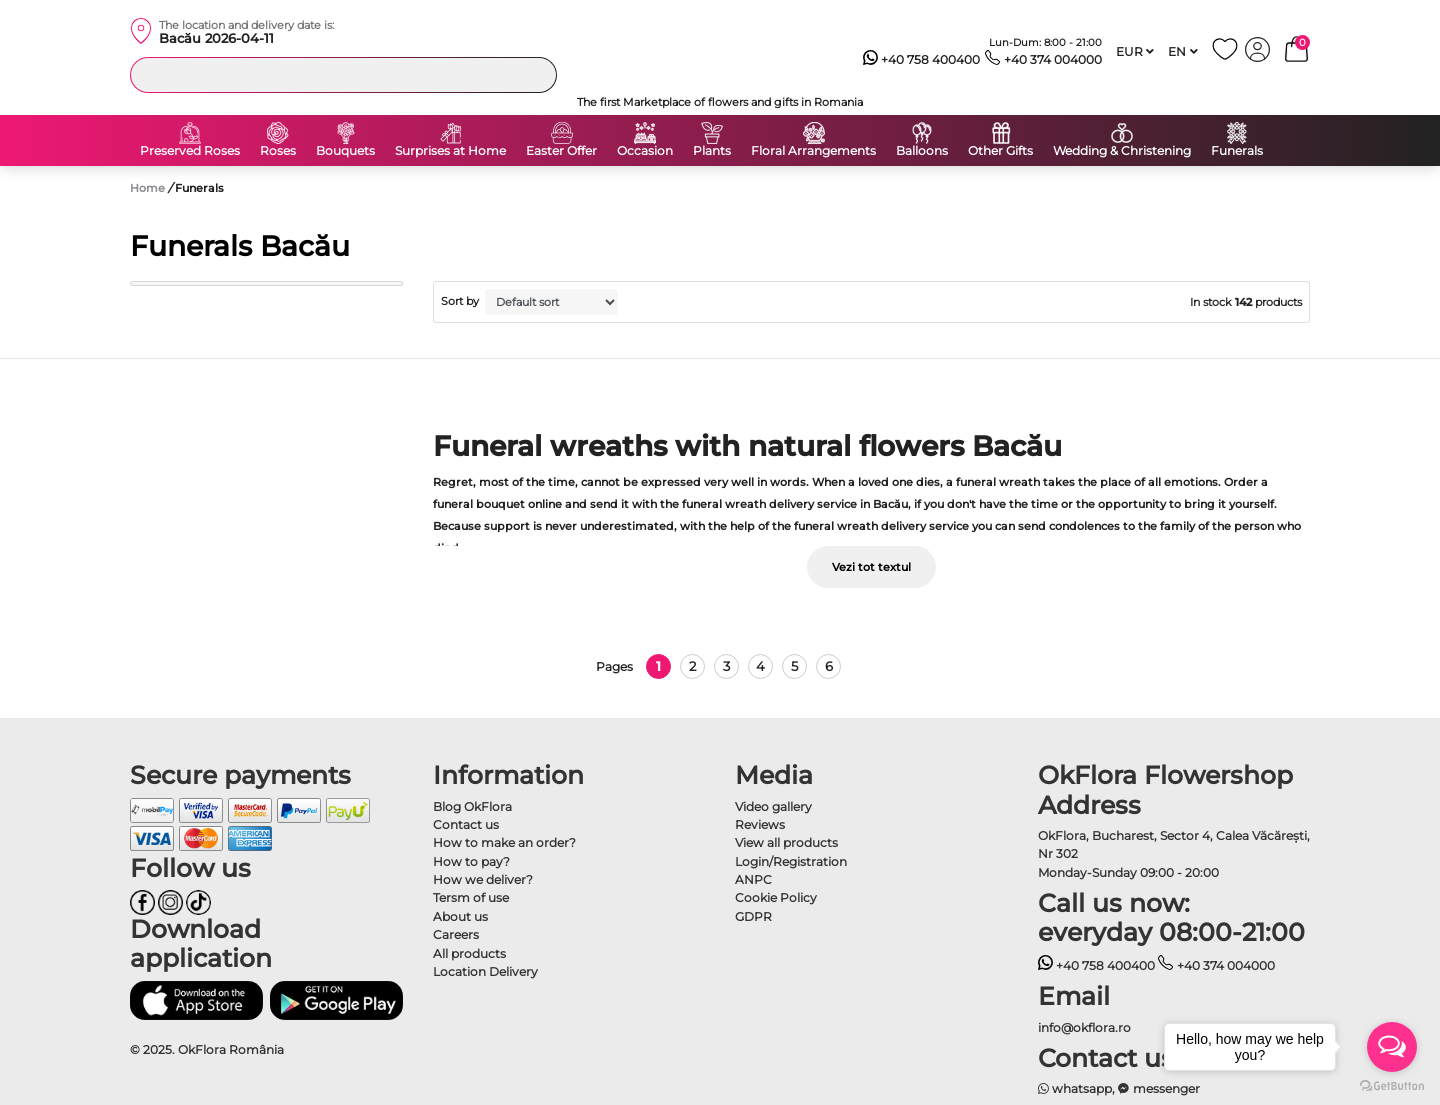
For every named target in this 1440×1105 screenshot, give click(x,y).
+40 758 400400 (922, 60)
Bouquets (345, 151)
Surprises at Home (450, 151)
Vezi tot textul (871, 567)
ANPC (753, 879)
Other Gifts (1000, 151)
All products (469, 953)
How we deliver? (483, 879)
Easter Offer (561, 151)
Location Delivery (485, 971)
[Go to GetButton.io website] (1392, 1085)
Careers (456, 934)
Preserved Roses (190, 151)
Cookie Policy (776, 897)
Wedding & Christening (1122, 151)
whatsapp (1075, 1088)
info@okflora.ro (1084, 1027)
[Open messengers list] (1392, 1047)
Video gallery (773, 806)
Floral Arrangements (813, 151)
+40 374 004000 (1043, 60)
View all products (786, 842)
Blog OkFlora (472, 806)
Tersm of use (471, 897)
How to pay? (471, 861)
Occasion (645, 151)
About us (460, 916)
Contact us (466, 824)
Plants (712, 151)
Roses (278, 151)
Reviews (760, 824)
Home (147, 188)
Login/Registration (791, 861)
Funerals (1237, 151)
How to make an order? (504, 842)
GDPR (753, 916)
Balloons (922, 151)
